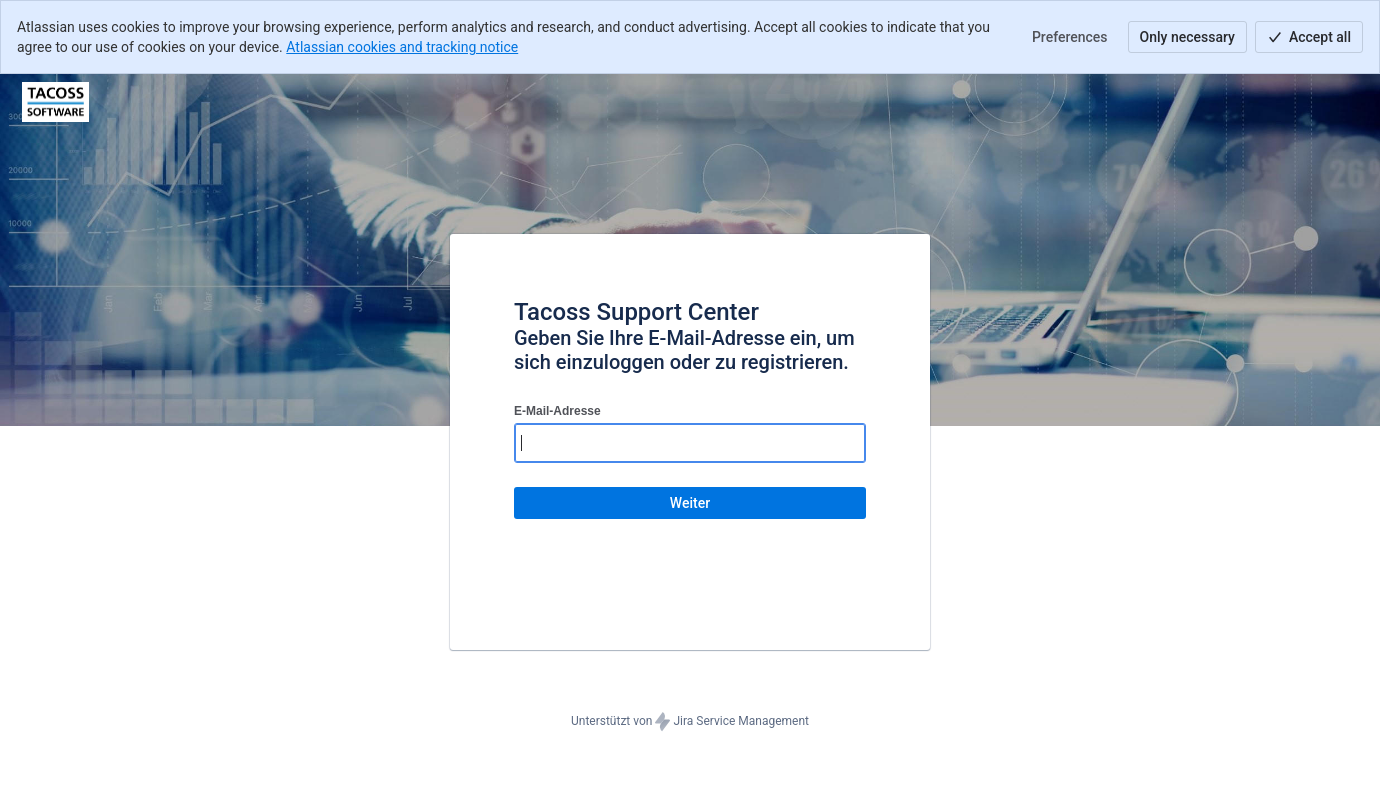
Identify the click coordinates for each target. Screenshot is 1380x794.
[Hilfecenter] (55, 102)
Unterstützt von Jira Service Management (690, 722)
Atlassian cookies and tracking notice (402, 47)
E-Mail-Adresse (557, 411)
